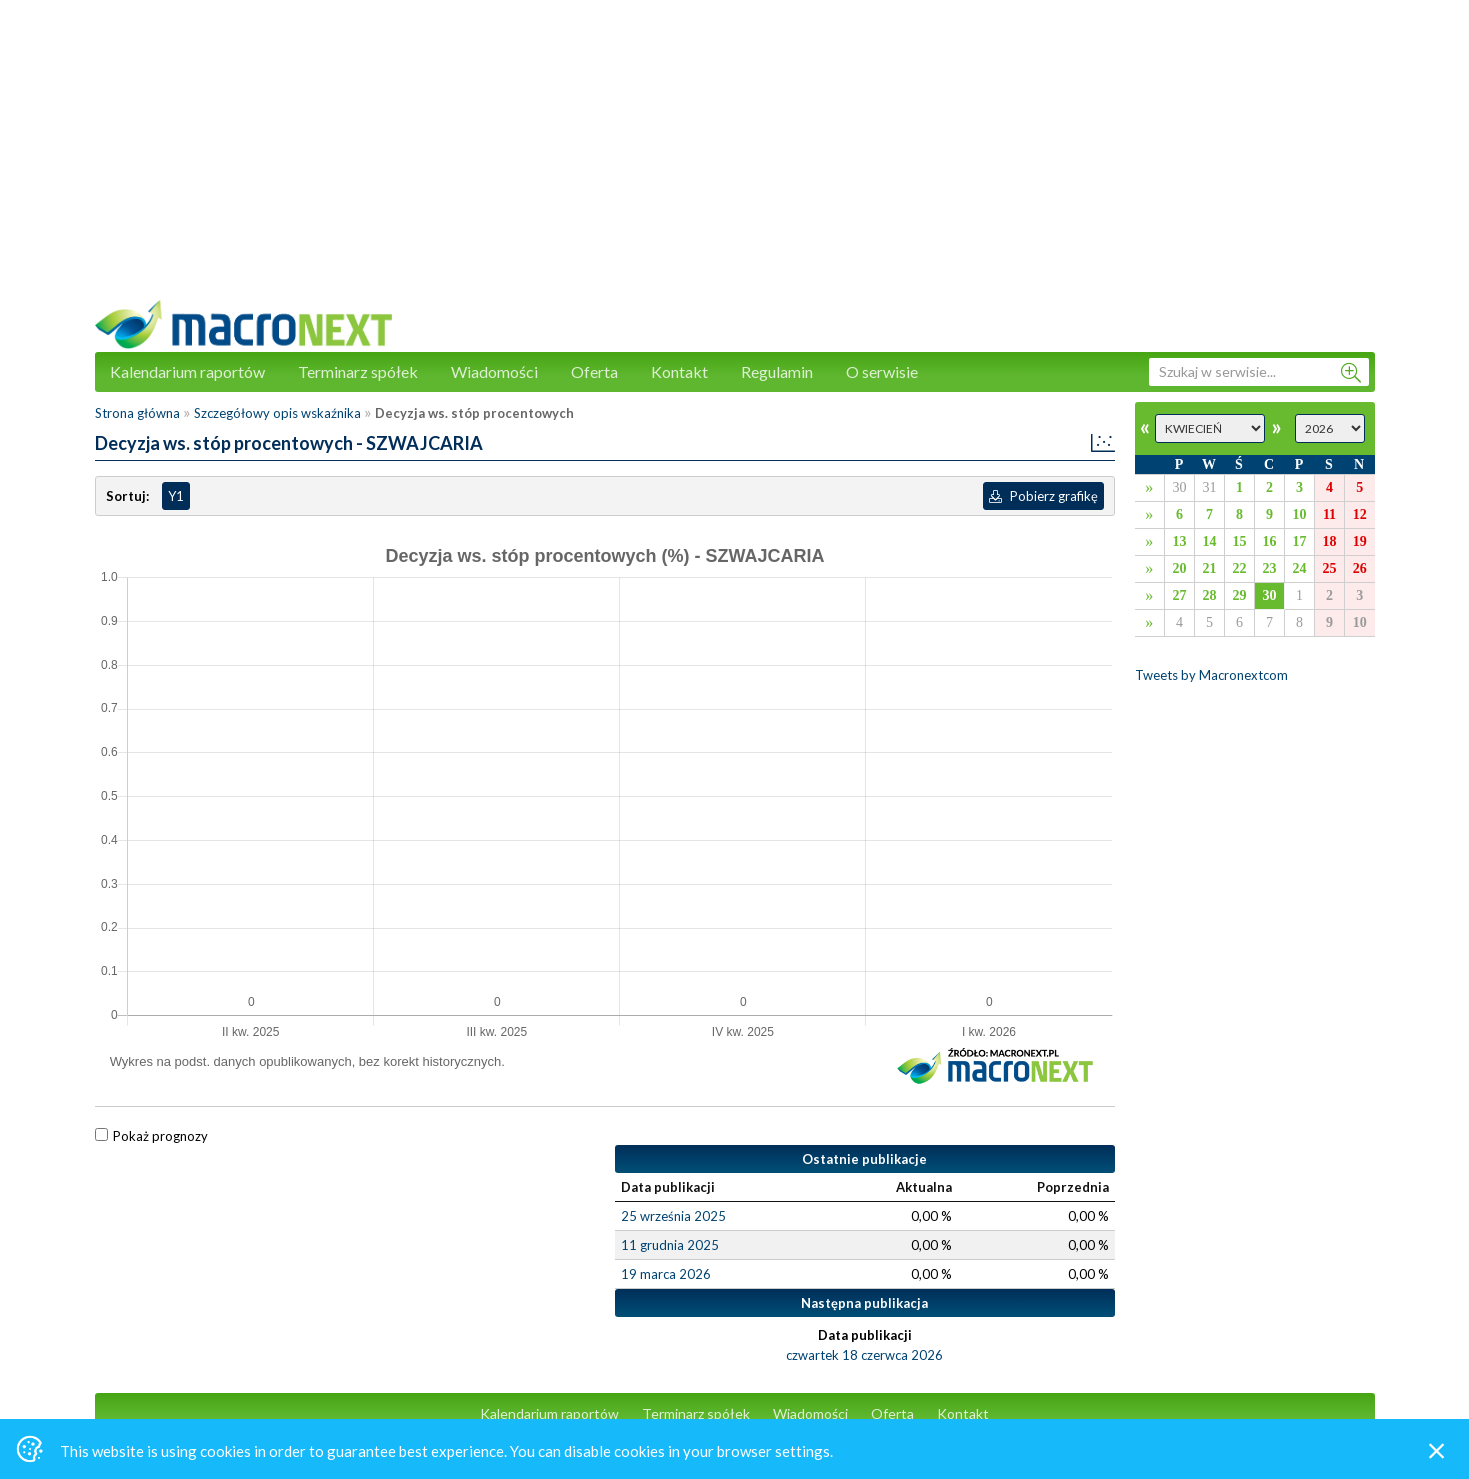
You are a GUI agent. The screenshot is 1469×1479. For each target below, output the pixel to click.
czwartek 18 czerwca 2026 (864, 1355)
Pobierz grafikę (1043, 496)
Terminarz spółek (358, 371)
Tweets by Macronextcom (1211, 675)
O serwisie (882, 371)
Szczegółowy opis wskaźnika (277, 413)
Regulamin (777, 371)
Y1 (176, 496)
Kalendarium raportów (187, 371)
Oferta (594, 371)
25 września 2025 (673, 1216)
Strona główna (137, 413)
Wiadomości (494, 371)
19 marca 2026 (666, 1274)
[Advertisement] (735, 160)
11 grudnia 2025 (670, 1245)
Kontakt (679, 371)
